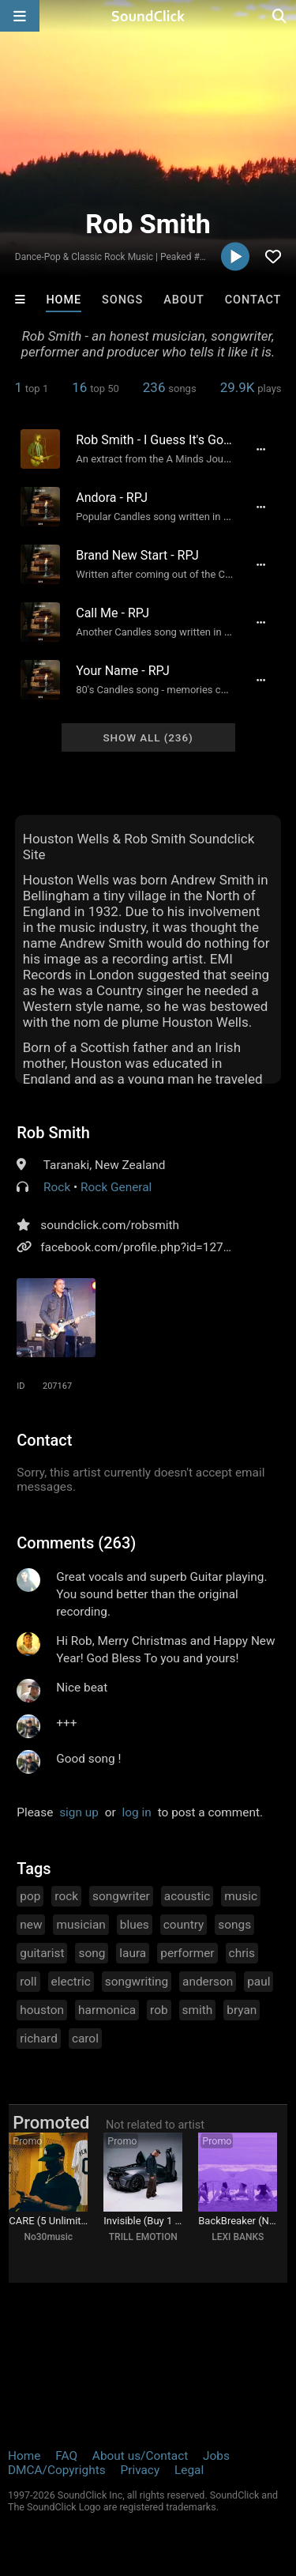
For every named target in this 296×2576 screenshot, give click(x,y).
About (183, 300)
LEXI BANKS (238, 2236)
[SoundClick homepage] (148, 15)
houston (42, 2010)
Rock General (116, 1187)
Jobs (216, 2456)
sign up (79, 1812)
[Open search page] (280, 16)
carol (85, 2038)
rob (159, 2010)
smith (197, 2010)
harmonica (107, 2010)
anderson (207, 1981)
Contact (253, 300)
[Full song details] (261, 449)
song (91, 1953)
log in (137, 1812)
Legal (189, 2470)
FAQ (66, 2456)
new (31, 1925)
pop (30, 1896)
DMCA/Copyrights (57, 2470)
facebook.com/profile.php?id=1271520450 (155, 1247)
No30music (48, 2236)
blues (134, 1925)
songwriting (136, 1981)
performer (187, 1953)
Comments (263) (76, 1542)
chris (242, 1953)
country (183, 1925)
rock (66, 1896)
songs (234, 1925)
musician (80, 1925)
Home (63, 300)
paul (258, 1981)
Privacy (139, 2470)
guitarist (42, 1953)
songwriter (121, 1896)
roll (28, 1981)
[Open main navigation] (19, 16)
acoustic (187, 1896)
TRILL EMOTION (143, 2236)
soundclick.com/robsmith (109, 1225)
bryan (242, 2010)
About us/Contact (140, 2456)
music (240, 1896)
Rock (56, 1187)
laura (132, 1953)
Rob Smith (53, 1132)
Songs (122, 300)
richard (39, 2038)
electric (71, 1981)
